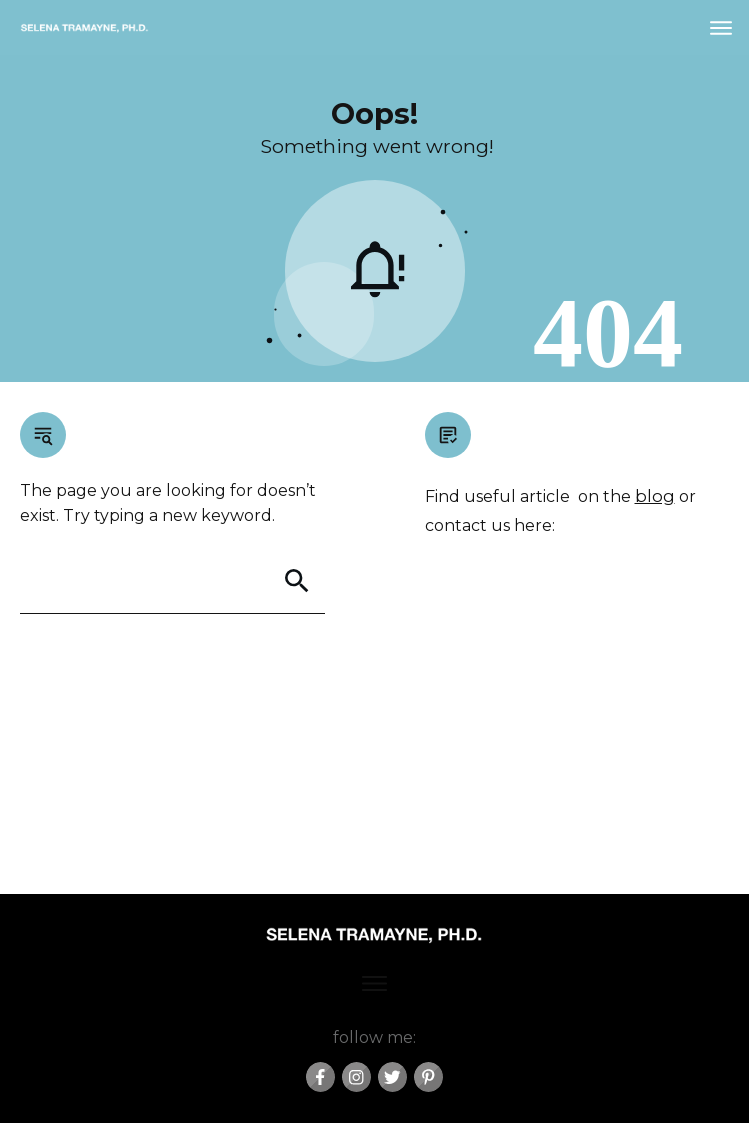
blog (655, 496)
